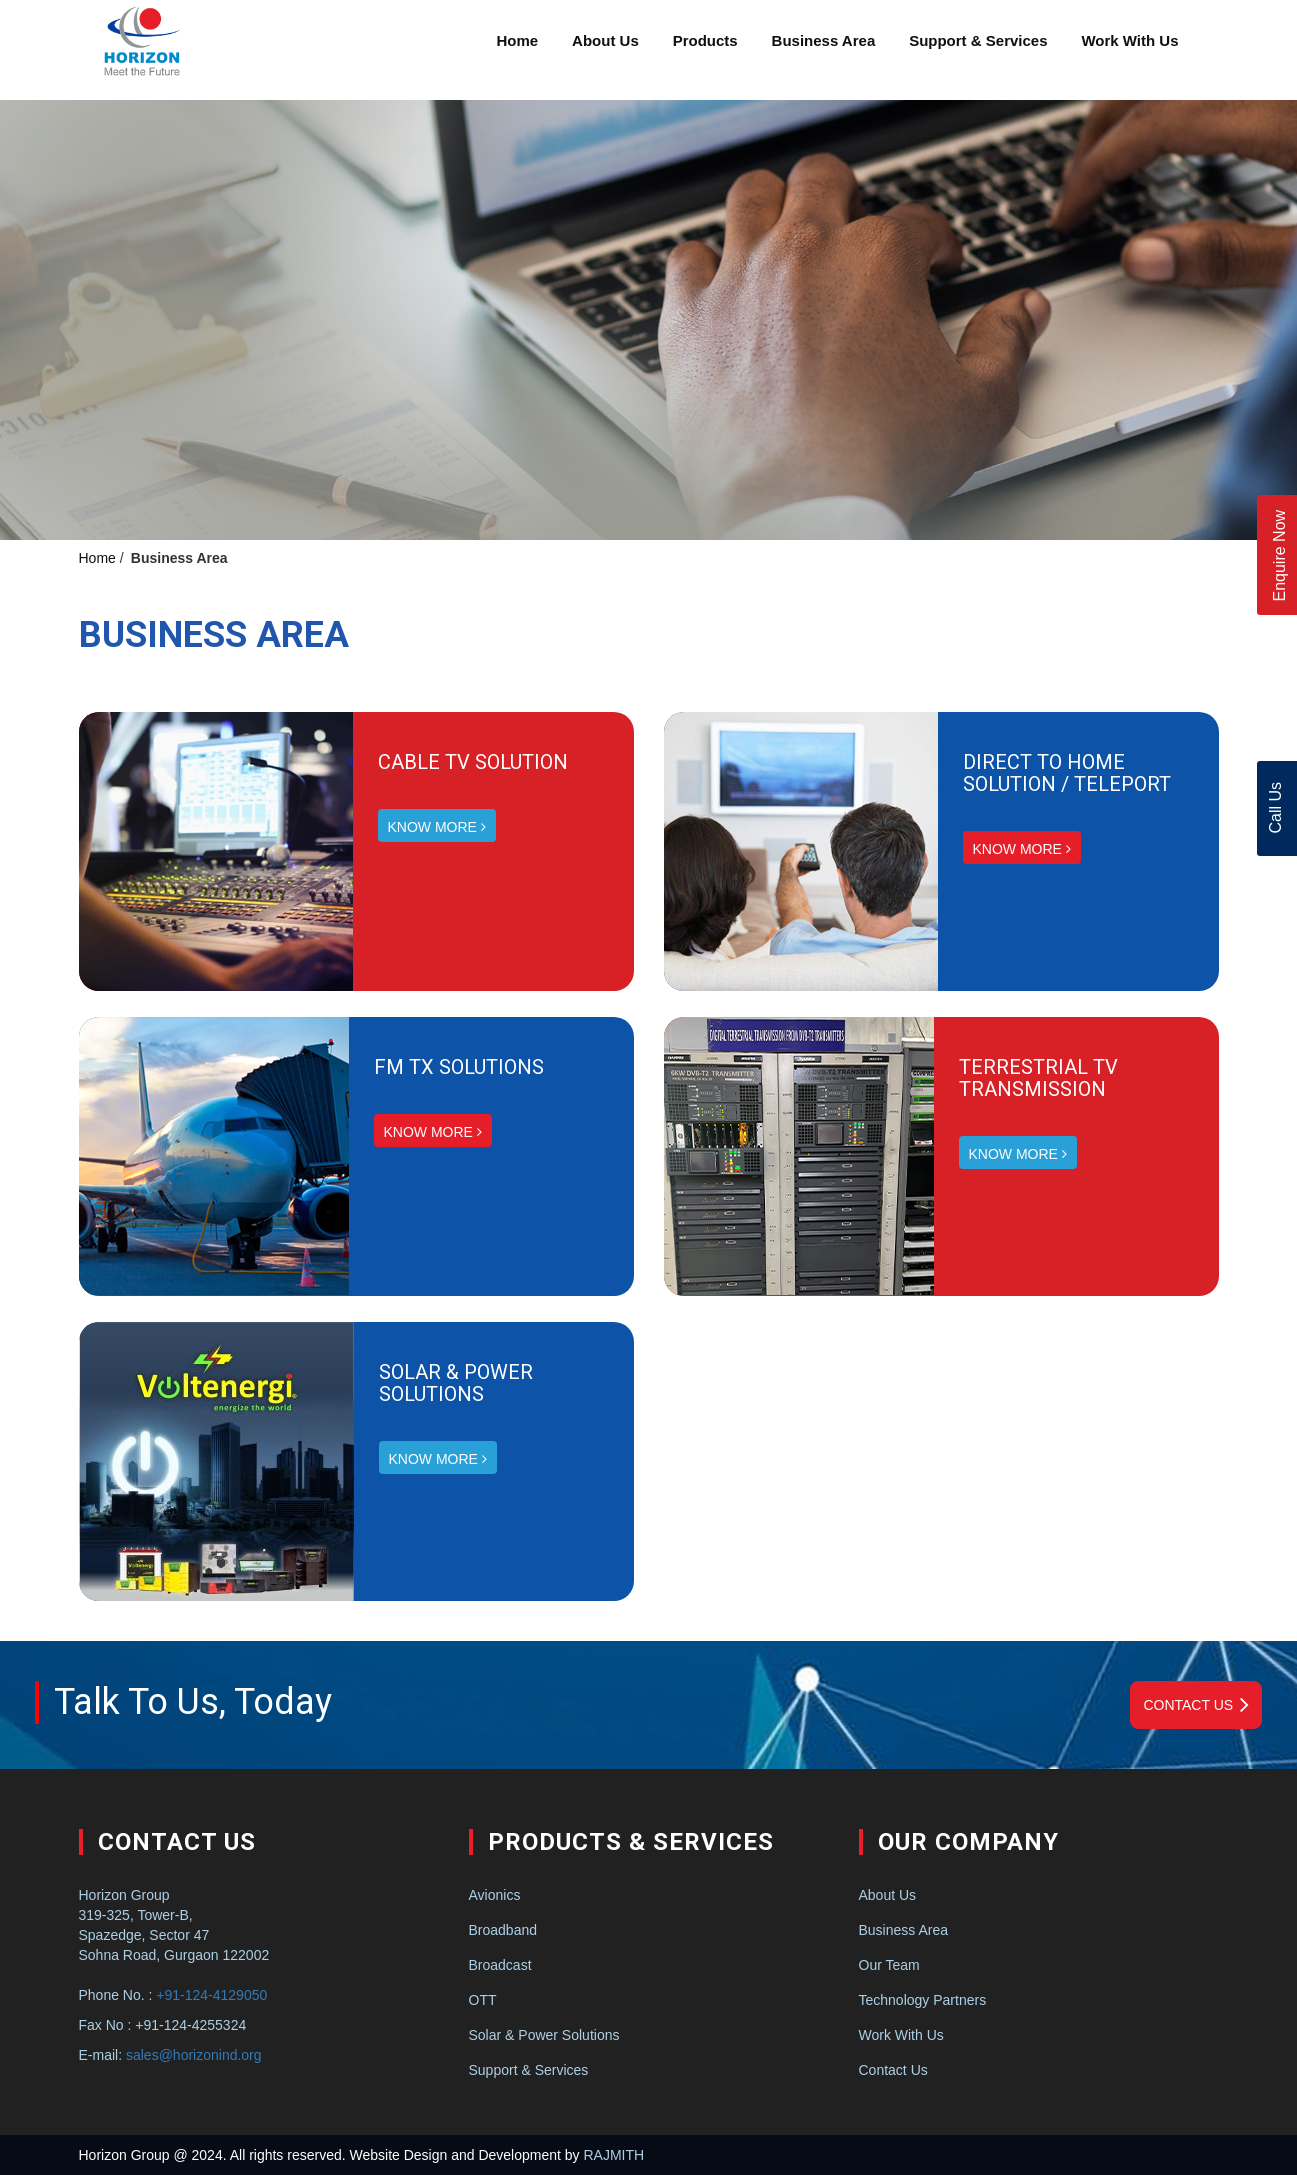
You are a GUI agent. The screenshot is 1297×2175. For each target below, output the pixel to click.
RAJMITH (613, 2155)
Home (518, 40)
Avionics (495, 1895)
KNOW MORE (437, 827)
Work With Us (1129, 40)
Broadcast (500, 1965)
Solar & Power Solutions (544, 2035)
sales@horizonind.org (194, 2055)
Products (705, 40)
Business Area (824, 40)
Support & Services (978, 40)
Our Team (889, 1965)
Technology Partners (923, 2000)
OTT (483, 2000)
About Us (605, 40)
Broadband (503, 1930)
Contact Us (1196, 1704)
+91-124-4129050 (211, 1995)
